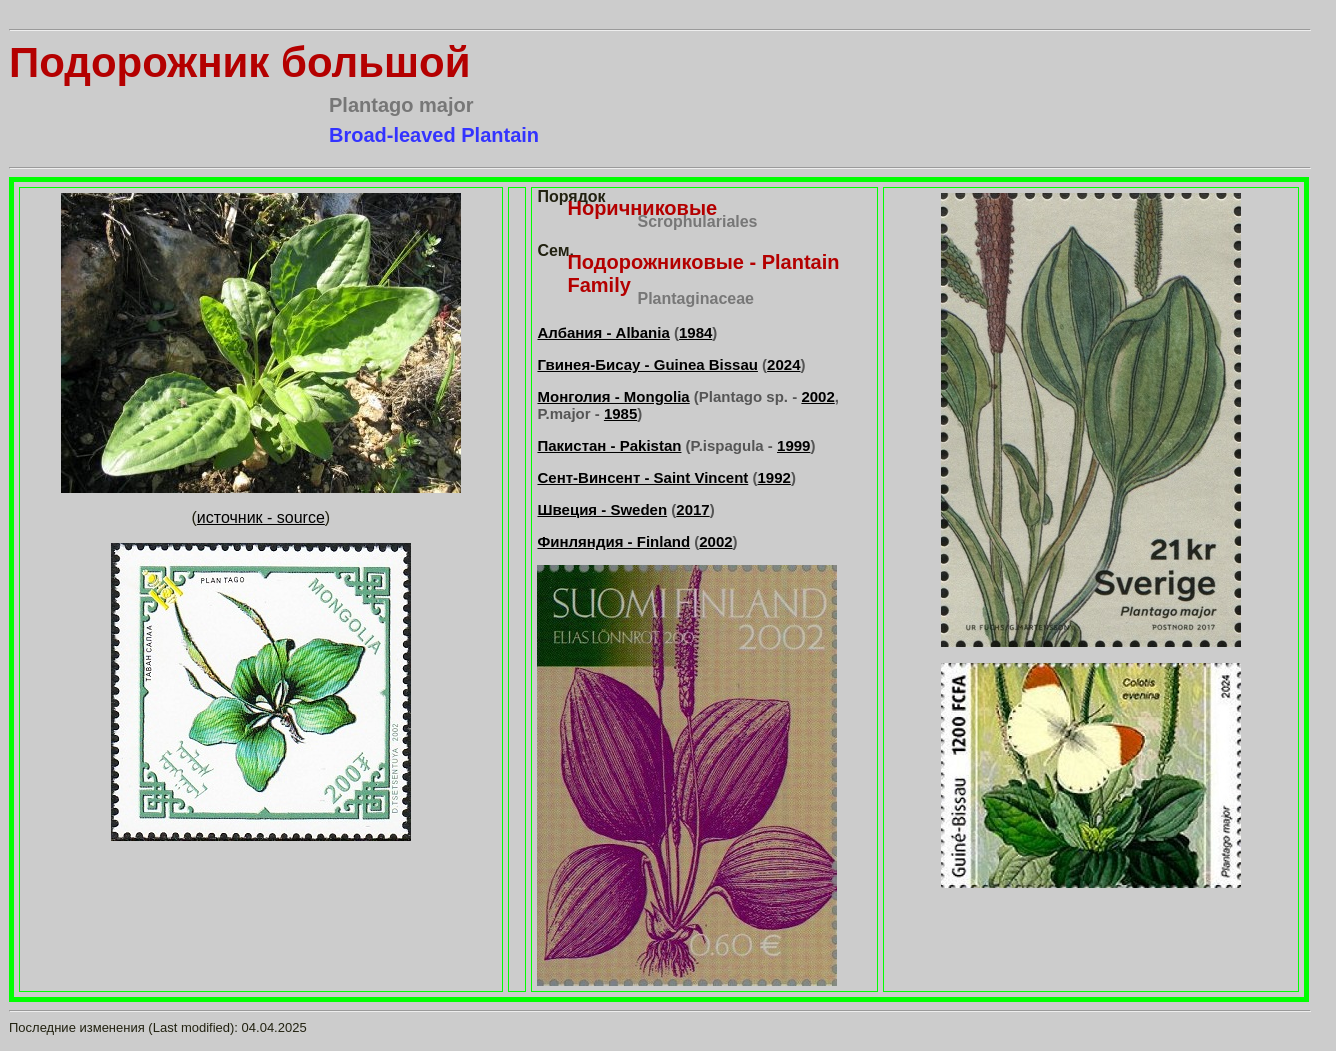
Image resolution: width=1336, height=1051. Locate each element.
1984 (695, 332)
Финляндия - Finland (613, 541)
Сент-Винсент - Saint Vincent (642, 477)
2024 (783, 364)
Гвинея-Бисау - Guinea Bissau (647, 364)
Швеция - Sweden (602, 509)
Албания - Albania (603, 332)
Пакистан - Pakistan (609, 445)
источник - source (261, 517)
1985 (620, 413)
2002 (817, 396)
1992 (774, 477)
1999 (793, 445)
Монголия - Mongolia (613, 396)
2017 (692, 509)
